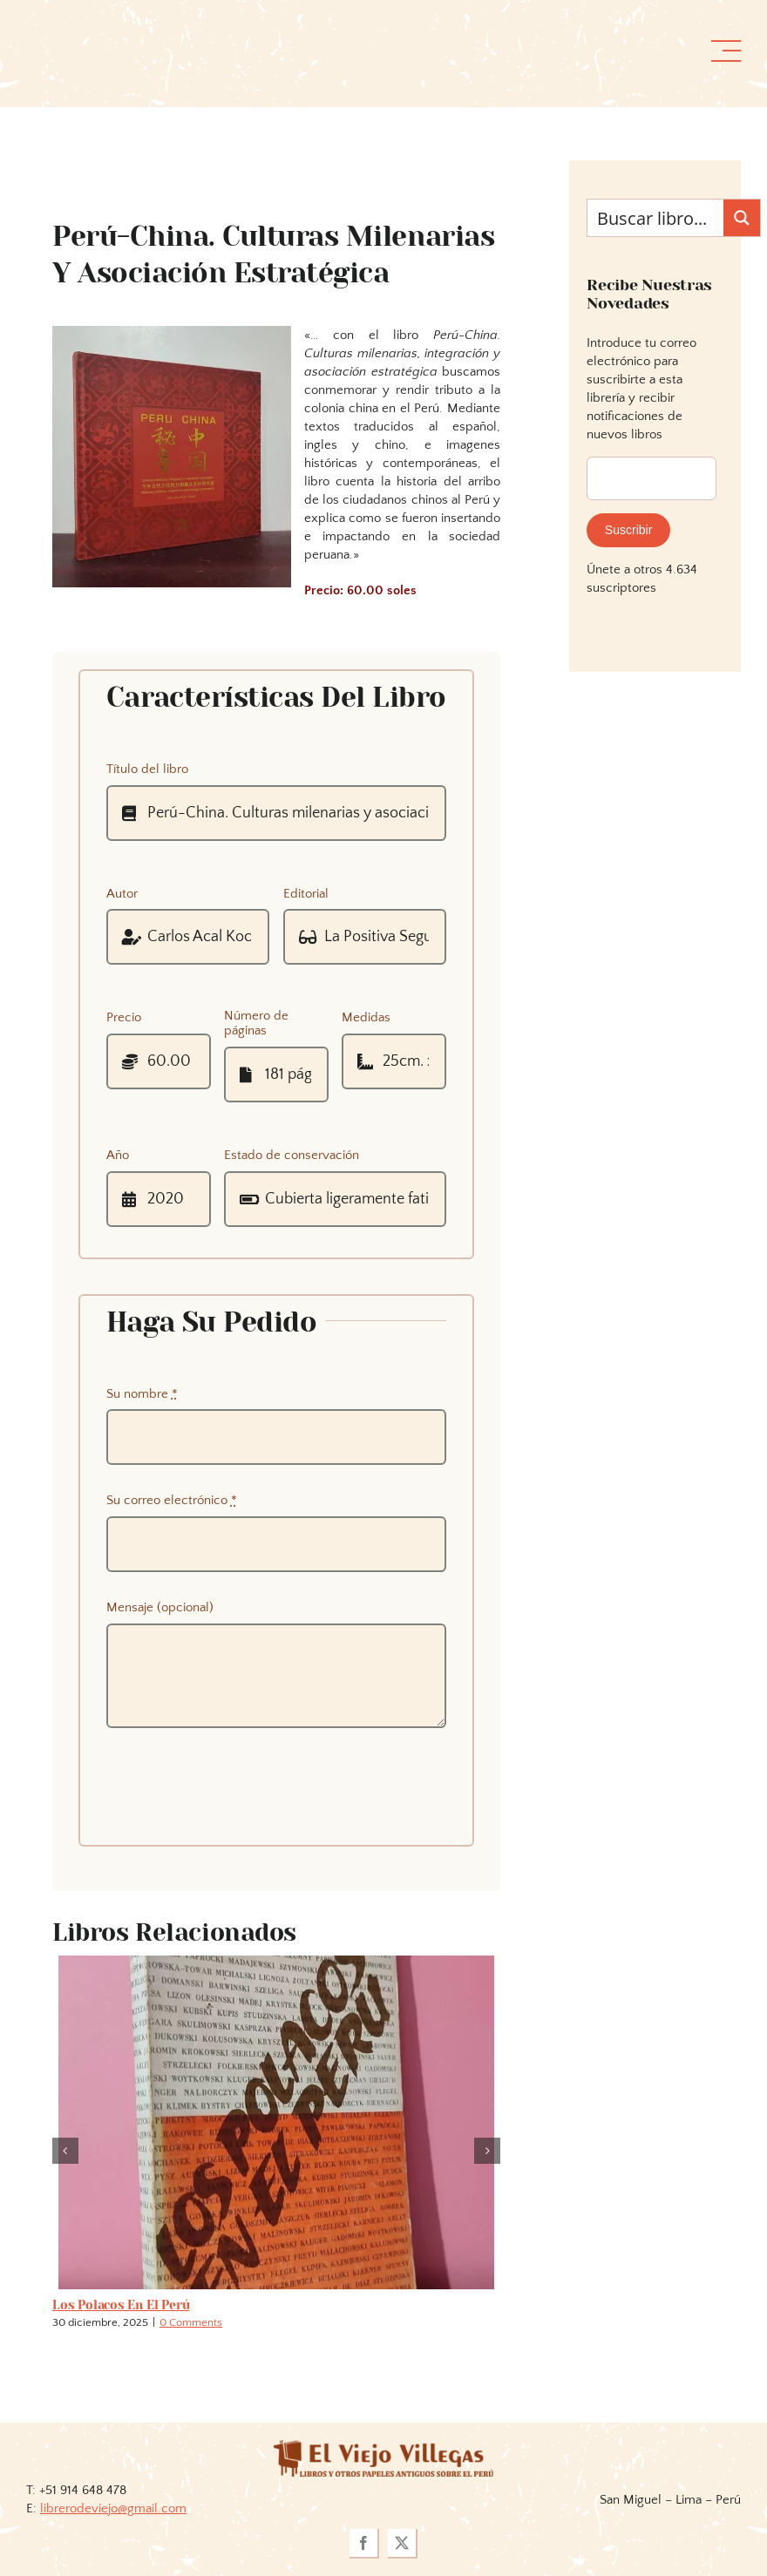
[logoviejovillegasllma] (383, 2446)
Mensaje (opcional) (160, 1607)
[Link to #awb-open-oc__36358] (726, 51)
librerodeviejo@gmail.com (113, 2508)
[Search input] (656, 218)
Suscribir (628, 530)
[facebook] (364, 2544)
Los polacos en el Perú (120, 2305)
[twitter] (402, 2544)
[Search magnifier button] (741, 218)
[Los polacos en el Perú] (276, 1963)
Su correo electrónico (171, 1500)
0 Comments (191, 2322)
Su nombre (142, 1393)
